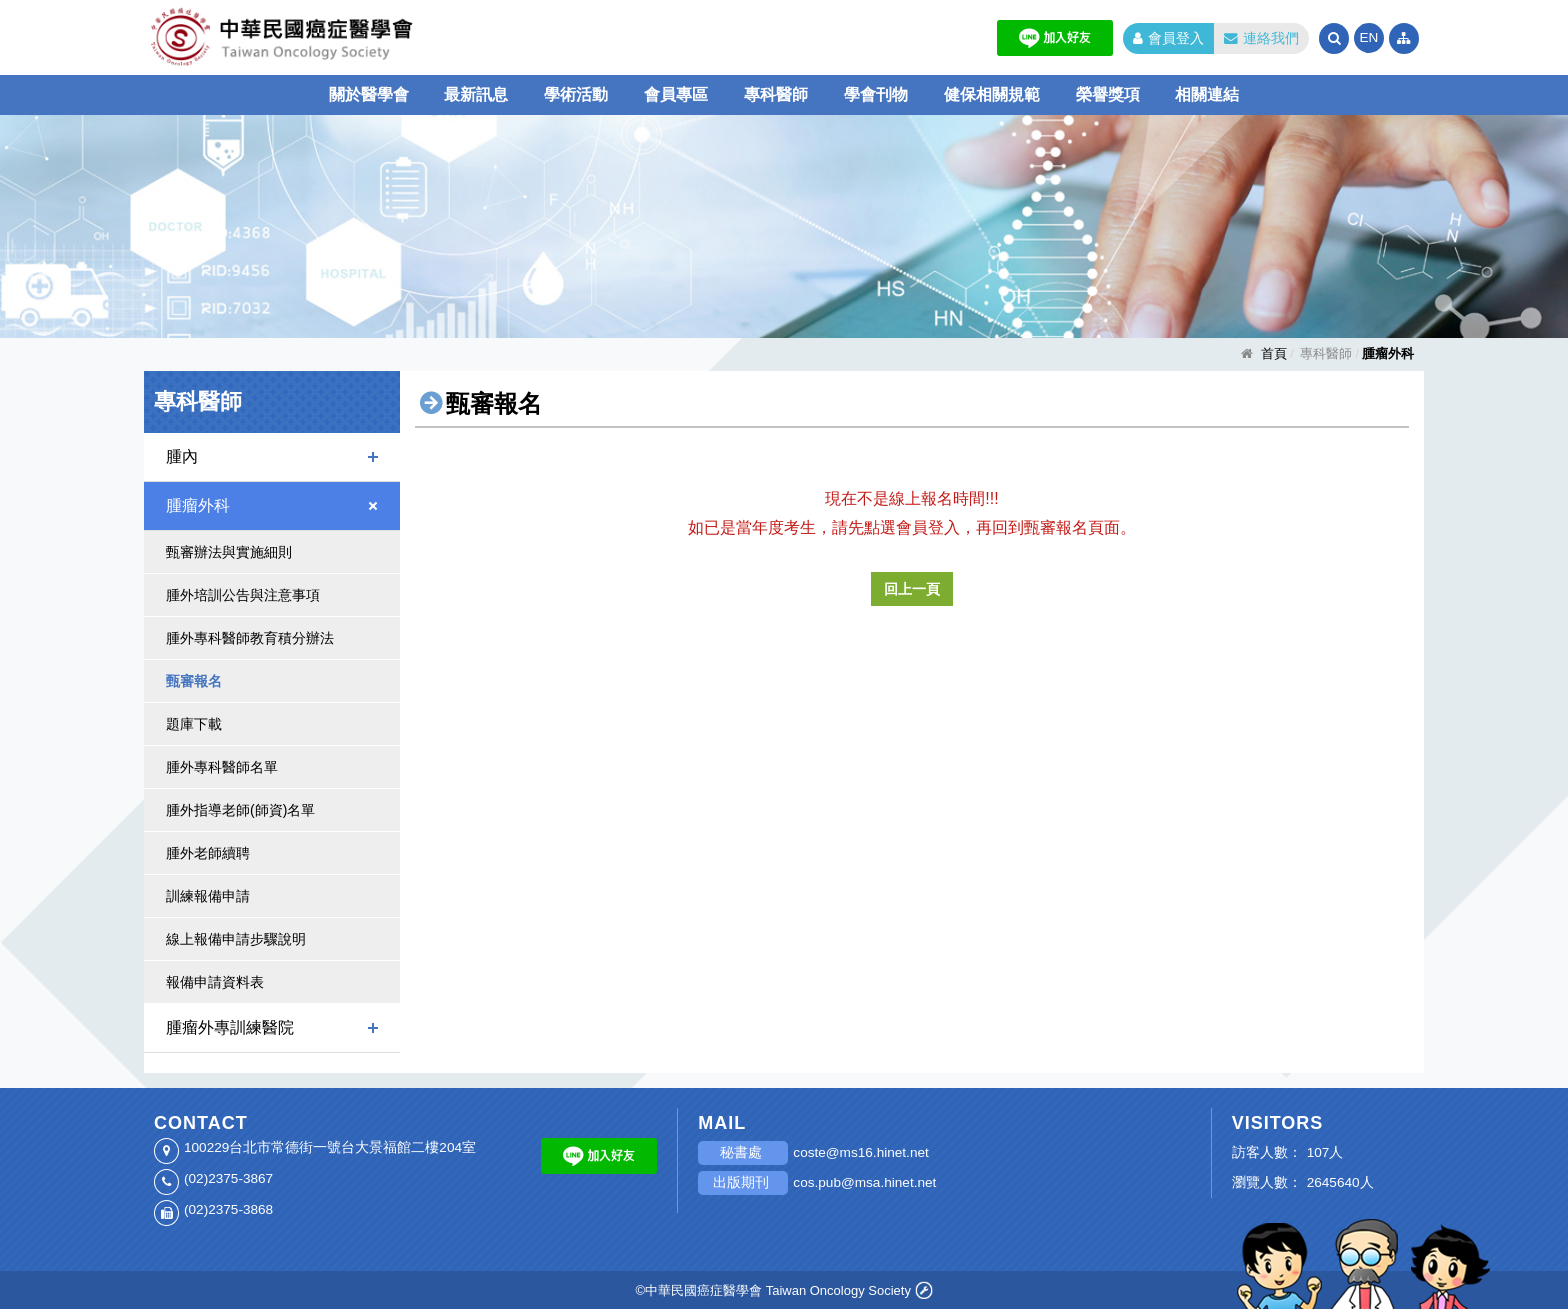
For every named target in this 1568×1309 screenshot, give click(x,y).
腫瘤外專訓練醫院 (230, 1027)
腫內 (182, 456)
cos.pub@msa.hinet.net (864, 1182)
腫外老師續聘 (208, 853)
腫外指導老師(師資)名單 (240, 810)
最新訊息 (476, 94)
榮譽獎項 (1108, 94)
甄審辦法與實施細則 (229, 552)
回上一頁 (912, 589)
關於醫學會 (369, 94)
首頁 (1274, 353)
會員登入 (1168, 38)
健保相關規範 (992, 94)
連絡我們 (1261, 38)
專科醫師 (776, 94)
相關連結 (1207, 94)
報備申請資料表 (215, 982)
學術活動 (576, 94)
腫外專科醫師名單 (222, 767)
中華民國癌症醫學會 (344, 37)
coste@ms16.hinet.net (860, 1152)
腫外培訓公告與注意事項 (243, 595)
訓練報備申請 (208, 896)
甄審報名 (194, 681)
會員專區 (676, 94)
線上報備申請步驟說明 (236, 939)
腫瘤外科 (198, 505)
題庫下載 (194, 724)
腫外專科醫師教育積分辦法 (250, 638)
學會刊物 (876, 94)
